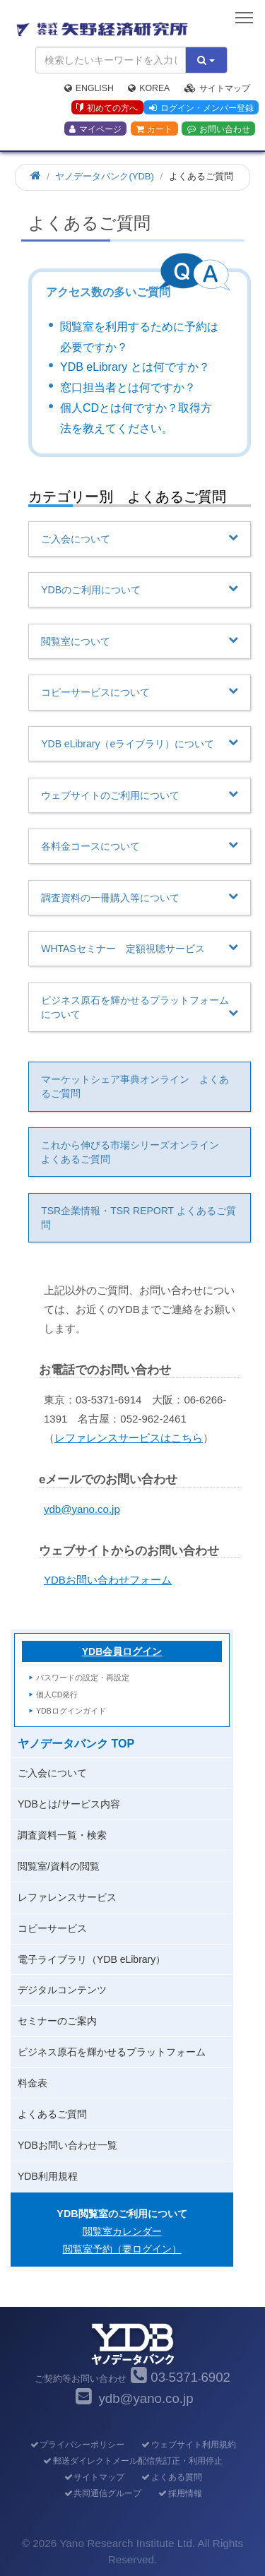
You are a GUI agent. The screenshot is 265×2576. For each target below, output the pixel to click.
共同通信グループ (102, 2493)
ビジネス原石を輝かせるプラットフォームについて (139, 1007)
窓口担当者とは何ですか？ (128, 387)
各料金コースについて (139, 845)
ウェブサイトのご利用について (139, 794)
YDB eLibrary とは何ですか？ (135, 367)
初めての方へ (107, 108)
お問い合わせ (218, 129)
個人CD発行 (57, 1694)
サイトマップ (217, 88)
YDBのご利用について (139, 589)
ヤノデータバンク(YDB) (104, 176)
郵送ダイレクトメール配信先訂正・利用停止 (132, 2461)
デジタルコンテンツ (62, 1989)
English (89, 88)
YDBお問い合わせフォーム (108, 1580)
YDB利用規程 (48, 2176)
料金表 (32, 2083)
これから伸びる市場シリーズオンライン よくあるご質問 (135, 1152)
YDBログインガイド (71, 1711)
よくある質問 (171, 2477)
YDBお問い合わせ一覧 (67, 2145)
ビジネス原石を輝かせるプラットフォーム (112, 2052)
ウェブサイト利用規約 (188, 2445)
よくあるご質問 (52, 2114)
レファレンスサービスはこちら (128, 1438)
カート (154, 129)
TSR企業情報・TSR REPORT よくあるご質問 (138, 1217)
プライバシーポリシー (76, 2445)
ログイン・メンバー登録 (201, 108)
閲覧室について (139, 640)
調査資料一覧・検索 (62, 1835)
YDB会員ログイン (122, 1651)
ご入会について (139, 538)
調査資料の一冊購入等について (139, 897)
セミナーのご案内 (57, 2020)
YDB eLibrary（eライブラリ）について (139, 743)
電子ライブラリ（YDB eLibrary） (91, 1959)
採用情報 (180, 2493)
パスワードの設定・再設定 (82, 1677)
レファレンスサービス (67, 1897)
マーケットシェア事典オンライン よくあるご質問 (135, 1086)
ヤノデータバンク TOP (76, 1744)
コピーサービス (52, 1928)
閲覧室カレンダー (122, 2231)
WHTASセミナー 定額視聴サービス (139, 948)
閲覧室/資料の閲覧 (59, 1866)
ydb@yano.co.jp (82, 1509)
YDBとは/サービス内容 (69, 1804)
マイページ (95, 129)
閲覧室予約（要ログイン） (122, 2249)
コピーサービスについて (139, 691)
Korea (149, 88)
